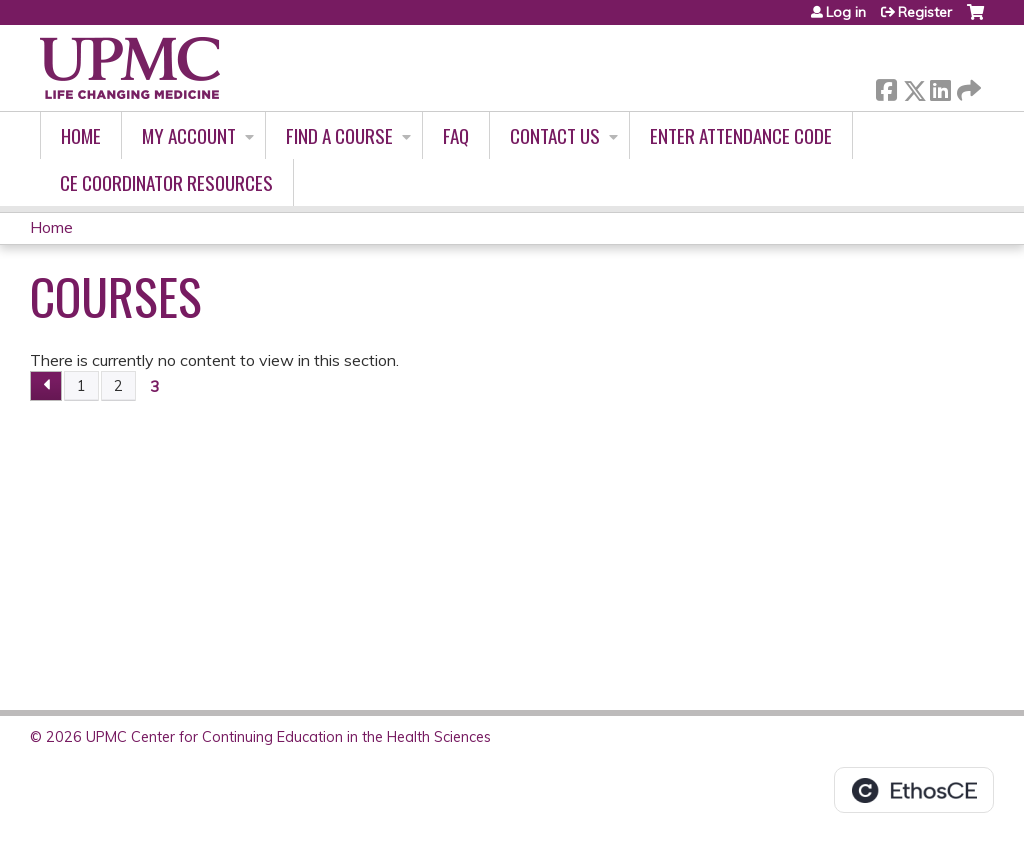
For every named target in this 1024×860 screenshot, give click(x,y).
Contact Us (555, 135)
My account (189, 135)
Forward (967, 86)
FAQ (456, 135)
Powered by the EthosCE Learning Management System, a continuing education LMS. (914, 790)
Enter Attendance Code (741, 135)
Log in (846, 12)
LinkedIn (940, 86)
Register (925, 12)
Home (81, 135)
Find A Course (339, 135)
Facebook (886, 86)
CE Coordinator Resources (166, 182)
